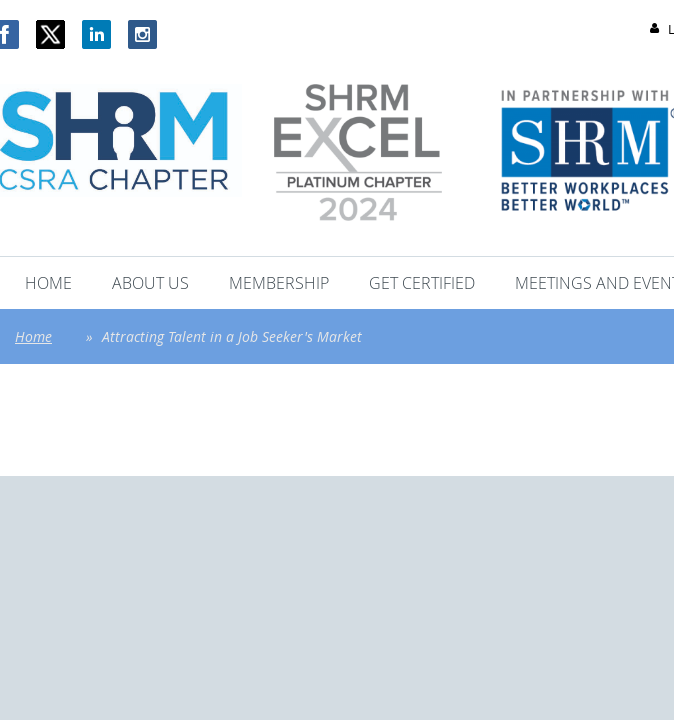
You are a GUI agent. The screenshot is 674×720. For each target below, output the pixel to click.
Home (33, 336)
